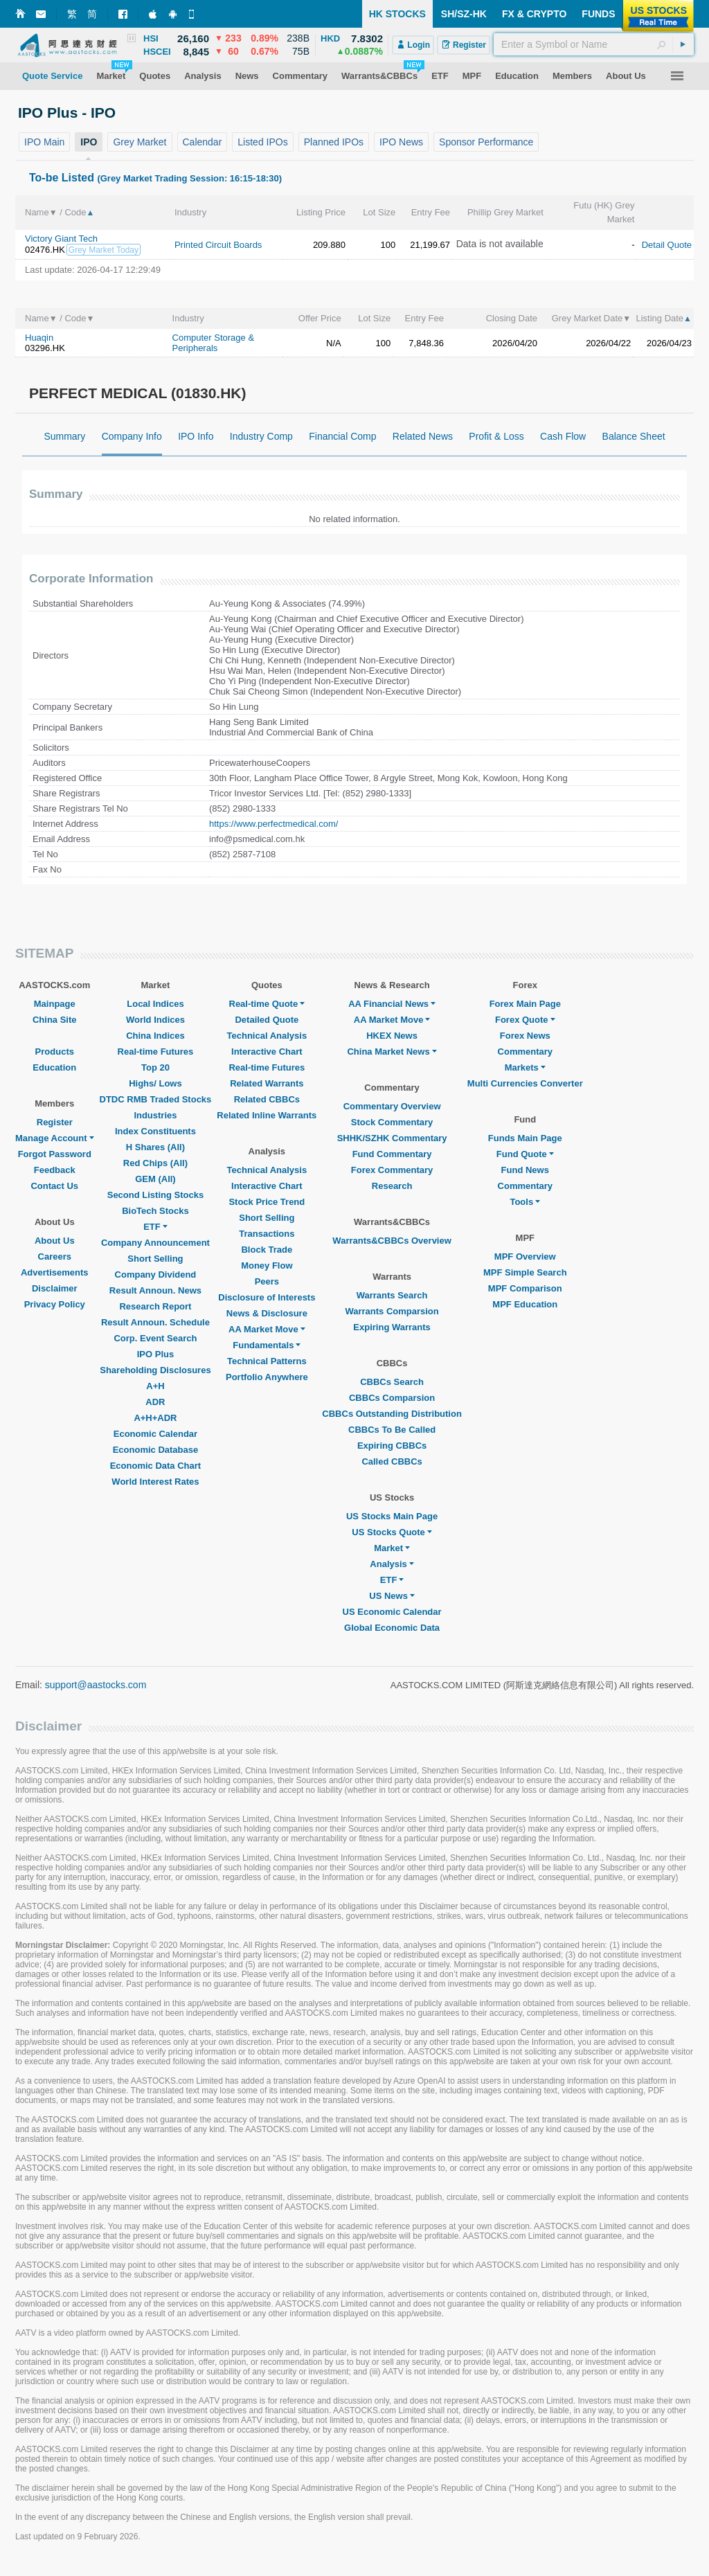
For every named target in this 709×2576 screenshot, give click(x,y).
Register (55, 1122)
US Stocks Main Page (392, 1516)
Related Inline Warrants (266, 1115)
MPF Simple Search (525, 1272)
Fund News (525, 1170)
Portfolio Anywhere (267, 1377)
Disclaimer (55, 1288)
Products (54, 1051)
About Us (55, 1240)
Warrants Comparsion (391, 1311)
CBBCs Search (392, 1382)
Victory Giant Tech (61, 238)
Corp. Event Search (155, 1338)
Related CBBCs (267, 1099)
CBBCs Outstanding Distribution (392, 1413)
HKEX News (392, 1035)
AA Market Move (266, 1329)
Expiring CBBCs (392, 1445)
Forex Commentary (392, 1170)
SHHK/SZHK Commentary (392, 1138)
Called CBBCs (391, 1461)
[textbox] (594, 44)
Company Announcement (155, 1242)
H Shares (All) (155, 1147)
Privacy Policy (54, 1304)
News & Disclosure (266, 1313)
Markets (525, 1067)
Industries (155, 1115)
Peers (267, 1281)
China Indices (155, 1035)
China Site (55, 1019)
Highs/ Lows (155, 1083)
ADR (155, 1402)
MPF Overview (525, 1256)
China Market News (391, 1051)
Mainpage (54, 1004)
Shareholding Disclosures (155, 1370)
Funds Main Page (525, 1138)
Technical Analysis (267, 1035)
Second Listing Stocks (155, 1195)
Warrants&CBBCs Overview (391, 1240)
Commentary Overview (392, 1106)
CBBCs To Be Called (392, 1429)
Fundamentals (266, 1345)
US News (392, 1596)
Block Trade (266, 1249)
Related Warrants (266, 1083)
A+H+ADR (155, 1418)
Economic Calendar (155, 1434)
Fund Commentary (392, 1154)
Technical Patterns (267, 1361)
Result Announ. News (155, 1290)
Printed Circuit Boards (218, 245)
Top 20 (155, 1067)
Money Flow (266, 1265)
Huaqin (39, 337)
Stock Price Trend (266, 1202)
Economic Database (156, 1449)
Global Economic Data (392, 1627)
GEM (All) (155, 1179)
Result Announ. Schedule (155, 1322)
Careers (54, 1256)
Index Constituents (155, 1131)
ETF (155, 1227)
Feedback (54, 1170)
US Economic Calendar (392, 1612)
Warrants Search (392, 1295)
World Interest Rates (155, 1481)
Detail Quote (667, 245)
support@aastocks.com (96, 1684)
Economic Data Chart (155, 1465)
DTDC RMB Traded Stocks (156, 1099)
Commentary (525, 1051)
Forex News (525, 1035)
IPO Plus (155, 1354)
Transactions (266, 1233)
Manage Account (54, 1138)
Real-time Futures (156, 1051)
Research (392, 1186)
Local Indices (155, 1004)
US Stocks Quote (391, 1532)
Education (54, 1067)
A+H (155, 1386)
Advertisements (55, 1272)
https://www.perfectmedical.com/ (273, 824)
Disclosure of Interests (266, 1297)
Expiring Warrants (391, 1327)
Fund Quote (525, 1154)
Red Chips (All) (155, 1163)
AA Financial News (392, 1004)
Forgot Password (54, 1154)
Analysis (391, 1564)
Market (392, 1548)
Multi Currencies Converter (525, 1083)
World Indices (155, 1019)
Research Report (155, 1306)
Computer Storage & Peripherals (213, 342)
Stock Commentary (392, 1122)
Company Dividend (156, 1274)
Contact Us (54, 1186)
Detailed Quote (266, 1019)
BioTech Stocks (155, 1211)
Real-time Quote (267, 1004)
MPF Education (524, 1304)
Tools (525, 1202)
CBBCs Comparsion (392, 1398)
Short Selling (155, 1258)
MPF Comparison (525, 1288)
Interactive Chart (267, 1051)
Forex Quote (525, 1019)
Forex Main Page (525, 1004)
